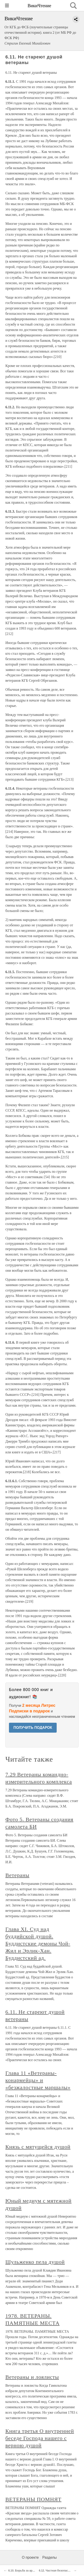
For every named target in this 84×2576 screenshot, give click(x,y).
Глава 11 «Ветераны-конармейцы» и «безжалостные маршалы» (38, 2080)
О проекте (30, 2557)
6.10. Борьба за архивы (23, 2570)
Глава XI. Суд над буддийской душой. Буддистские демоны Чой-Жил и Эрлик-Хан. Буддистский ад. (37, 1943)
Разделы (49, 2557)
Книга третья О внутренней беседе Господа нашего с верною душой (39, 2438)
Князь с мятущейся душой (38, 2147)
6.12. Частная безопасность (57, 2570)
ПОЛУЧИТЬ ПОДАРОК (32, 1727)
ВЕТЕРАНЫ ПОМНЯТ (33, 2499)
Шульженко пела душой (35, 2262)
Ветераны (17, 1875)
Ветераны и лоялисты (32, 2377)
